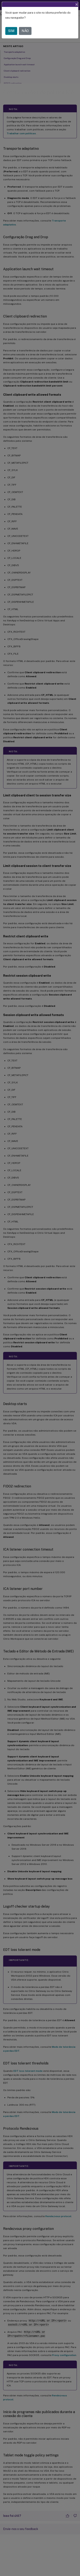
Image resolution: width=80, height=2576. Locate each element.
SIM (11, 31)
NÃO (25, 31)
